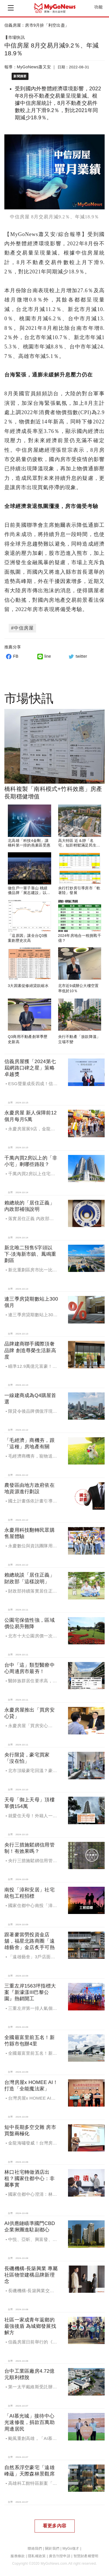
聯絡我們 (35, 2548)
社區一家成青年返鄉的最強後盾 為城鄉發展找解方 (30, 2326)
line (43, 656)
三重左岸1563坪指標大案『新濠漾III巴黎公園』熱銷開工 (30, 1992)
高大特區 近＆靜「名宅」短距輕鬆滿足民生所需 (79, 845)
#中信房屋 (22, 628)
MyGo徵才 (70, 2548)
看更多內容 (54, 2525)
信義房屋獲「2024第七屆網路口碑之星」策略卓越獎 (30, 1068)
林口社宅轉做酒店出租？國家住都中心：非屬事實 (29, 2178)
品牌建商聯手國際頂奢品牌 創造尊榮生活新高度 (30, 1350)
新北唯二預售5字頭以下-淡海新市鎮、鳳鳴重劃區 (30, 1254)
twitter (77, 656)
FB (11, 656)
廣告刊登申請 (59, 2556)
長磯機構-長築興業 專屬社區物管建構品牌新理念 (31, 2275)
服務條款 (17, 2556)
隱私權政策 (37, 2556)
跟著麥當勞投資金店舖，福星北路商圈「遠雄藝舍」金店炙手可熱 (29, 1941)
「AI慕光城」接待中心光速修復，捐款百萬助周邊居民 (29, 2422)
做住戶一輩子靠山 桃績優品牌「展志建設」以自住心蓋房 (29, 893)
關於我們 (52, 2548)
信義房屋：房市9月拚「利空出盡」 (36, 25)
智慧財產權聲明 (86, 2556)
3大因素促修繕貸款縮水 (28, 986)
